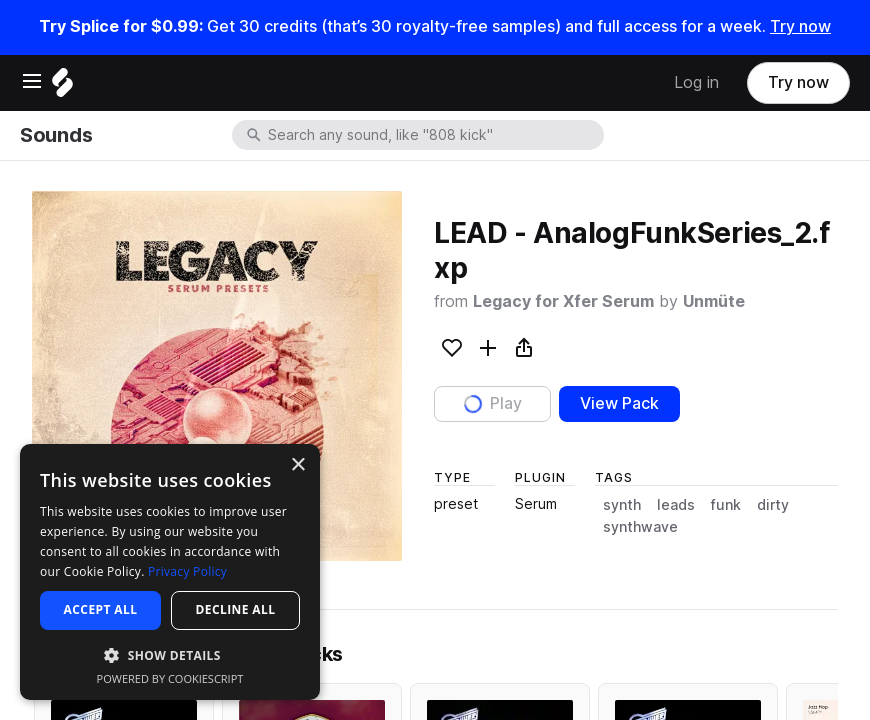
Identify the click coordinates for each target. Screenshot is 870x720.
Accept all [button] (101, 609)
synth (622, 505)
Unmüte (714, 301)
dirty (773, 505)
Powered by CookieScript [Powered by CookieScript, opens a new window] (170, 678)
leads (676, 505)
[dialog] (170, 572)
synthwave (640, 527)
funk (726, 505)
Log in (696, 82)
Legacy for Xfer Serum (563, 301)
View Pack (619, 403)
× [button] (297, 465)
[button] (170, 654)
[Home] (62, 87)
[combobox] (434, 135)
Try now (800, 26)
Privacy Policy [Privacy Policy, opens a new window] (187, 571)
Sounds (56, 135)
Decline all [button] (236, 609)
